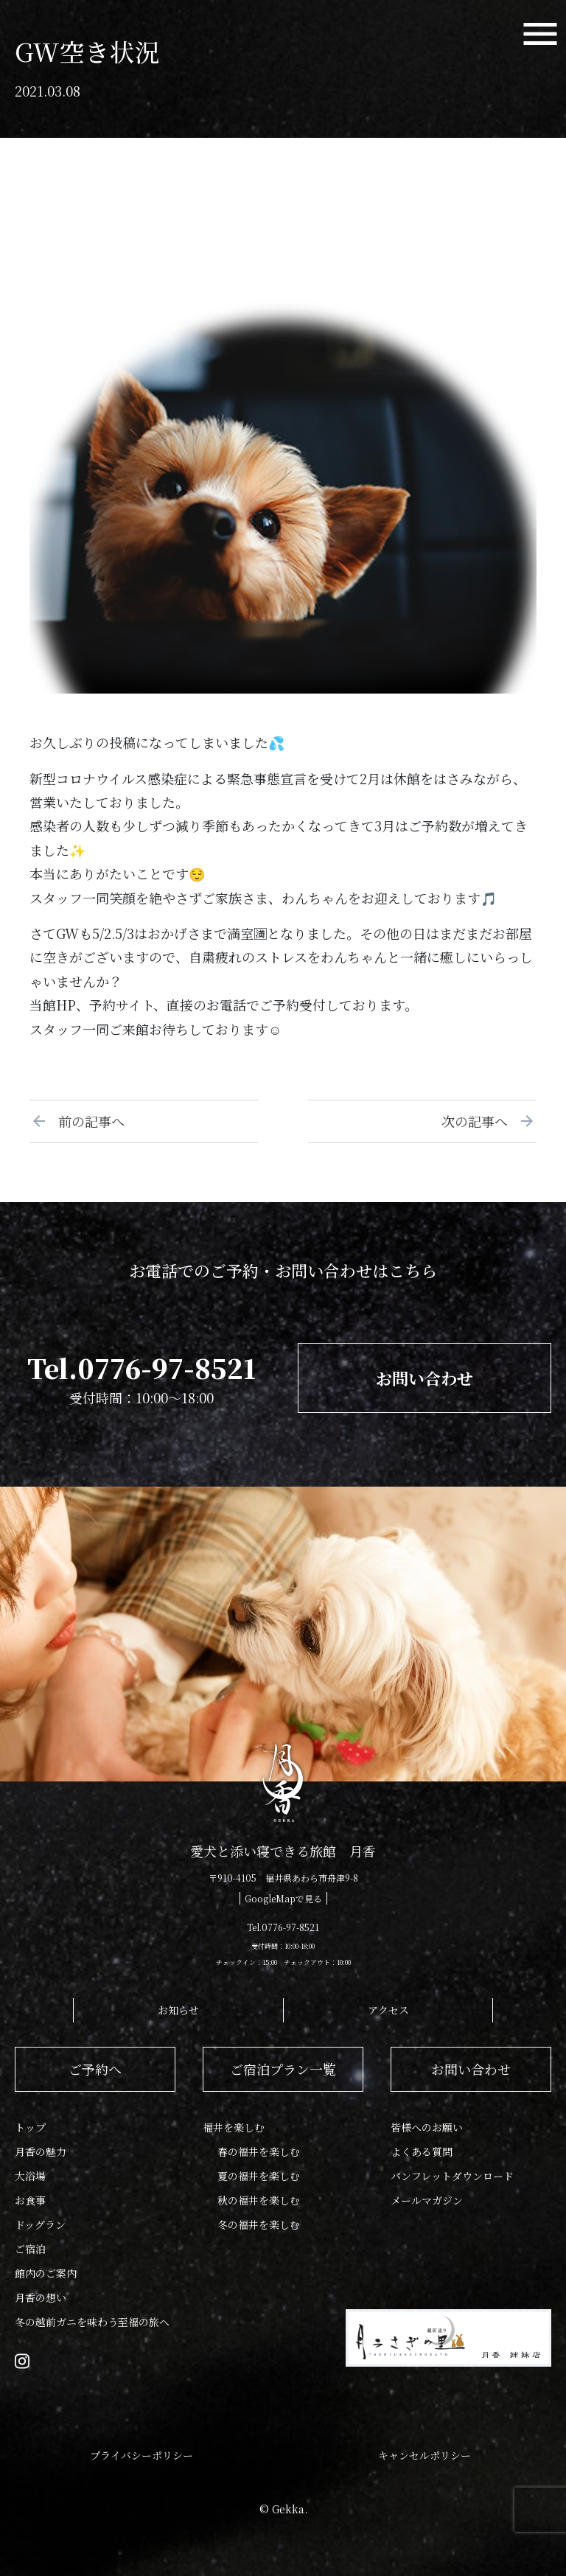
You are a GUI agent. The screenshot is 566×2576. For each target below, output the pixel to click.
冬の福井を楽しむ (258, 2224)
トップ (30, 2127)
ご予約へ (95, 2068)
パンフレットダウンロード (452, 2175)
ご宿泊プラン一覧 (283, 2068)
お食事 (30, 2200)
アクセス (388, 2010)
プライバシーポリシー (141, 2455)
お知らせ (178, 2010)
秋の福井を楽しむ (258, 2200)
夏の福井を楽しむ (258, 2175)
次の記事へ (481, 1121)
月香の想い (40, 2297)
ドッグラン (40, 2224)
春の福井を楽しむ (258, 2151)
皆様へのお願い (427, 2127)
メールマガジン (427, 2200)
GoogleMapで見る (283, 1898)
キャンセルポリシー (424, 2455)
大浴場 (30, 2175)
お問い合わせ (424, 1377)
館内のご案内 (46, 2273)
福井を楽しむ (234, 2127)
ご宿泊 (30, 2248)
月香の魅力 (40, 2151)
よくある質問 (422, 2151)
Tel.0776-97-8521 (141, 1367)
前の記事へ (85, 1121)
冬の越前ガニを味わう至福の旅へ (92, 2321)
